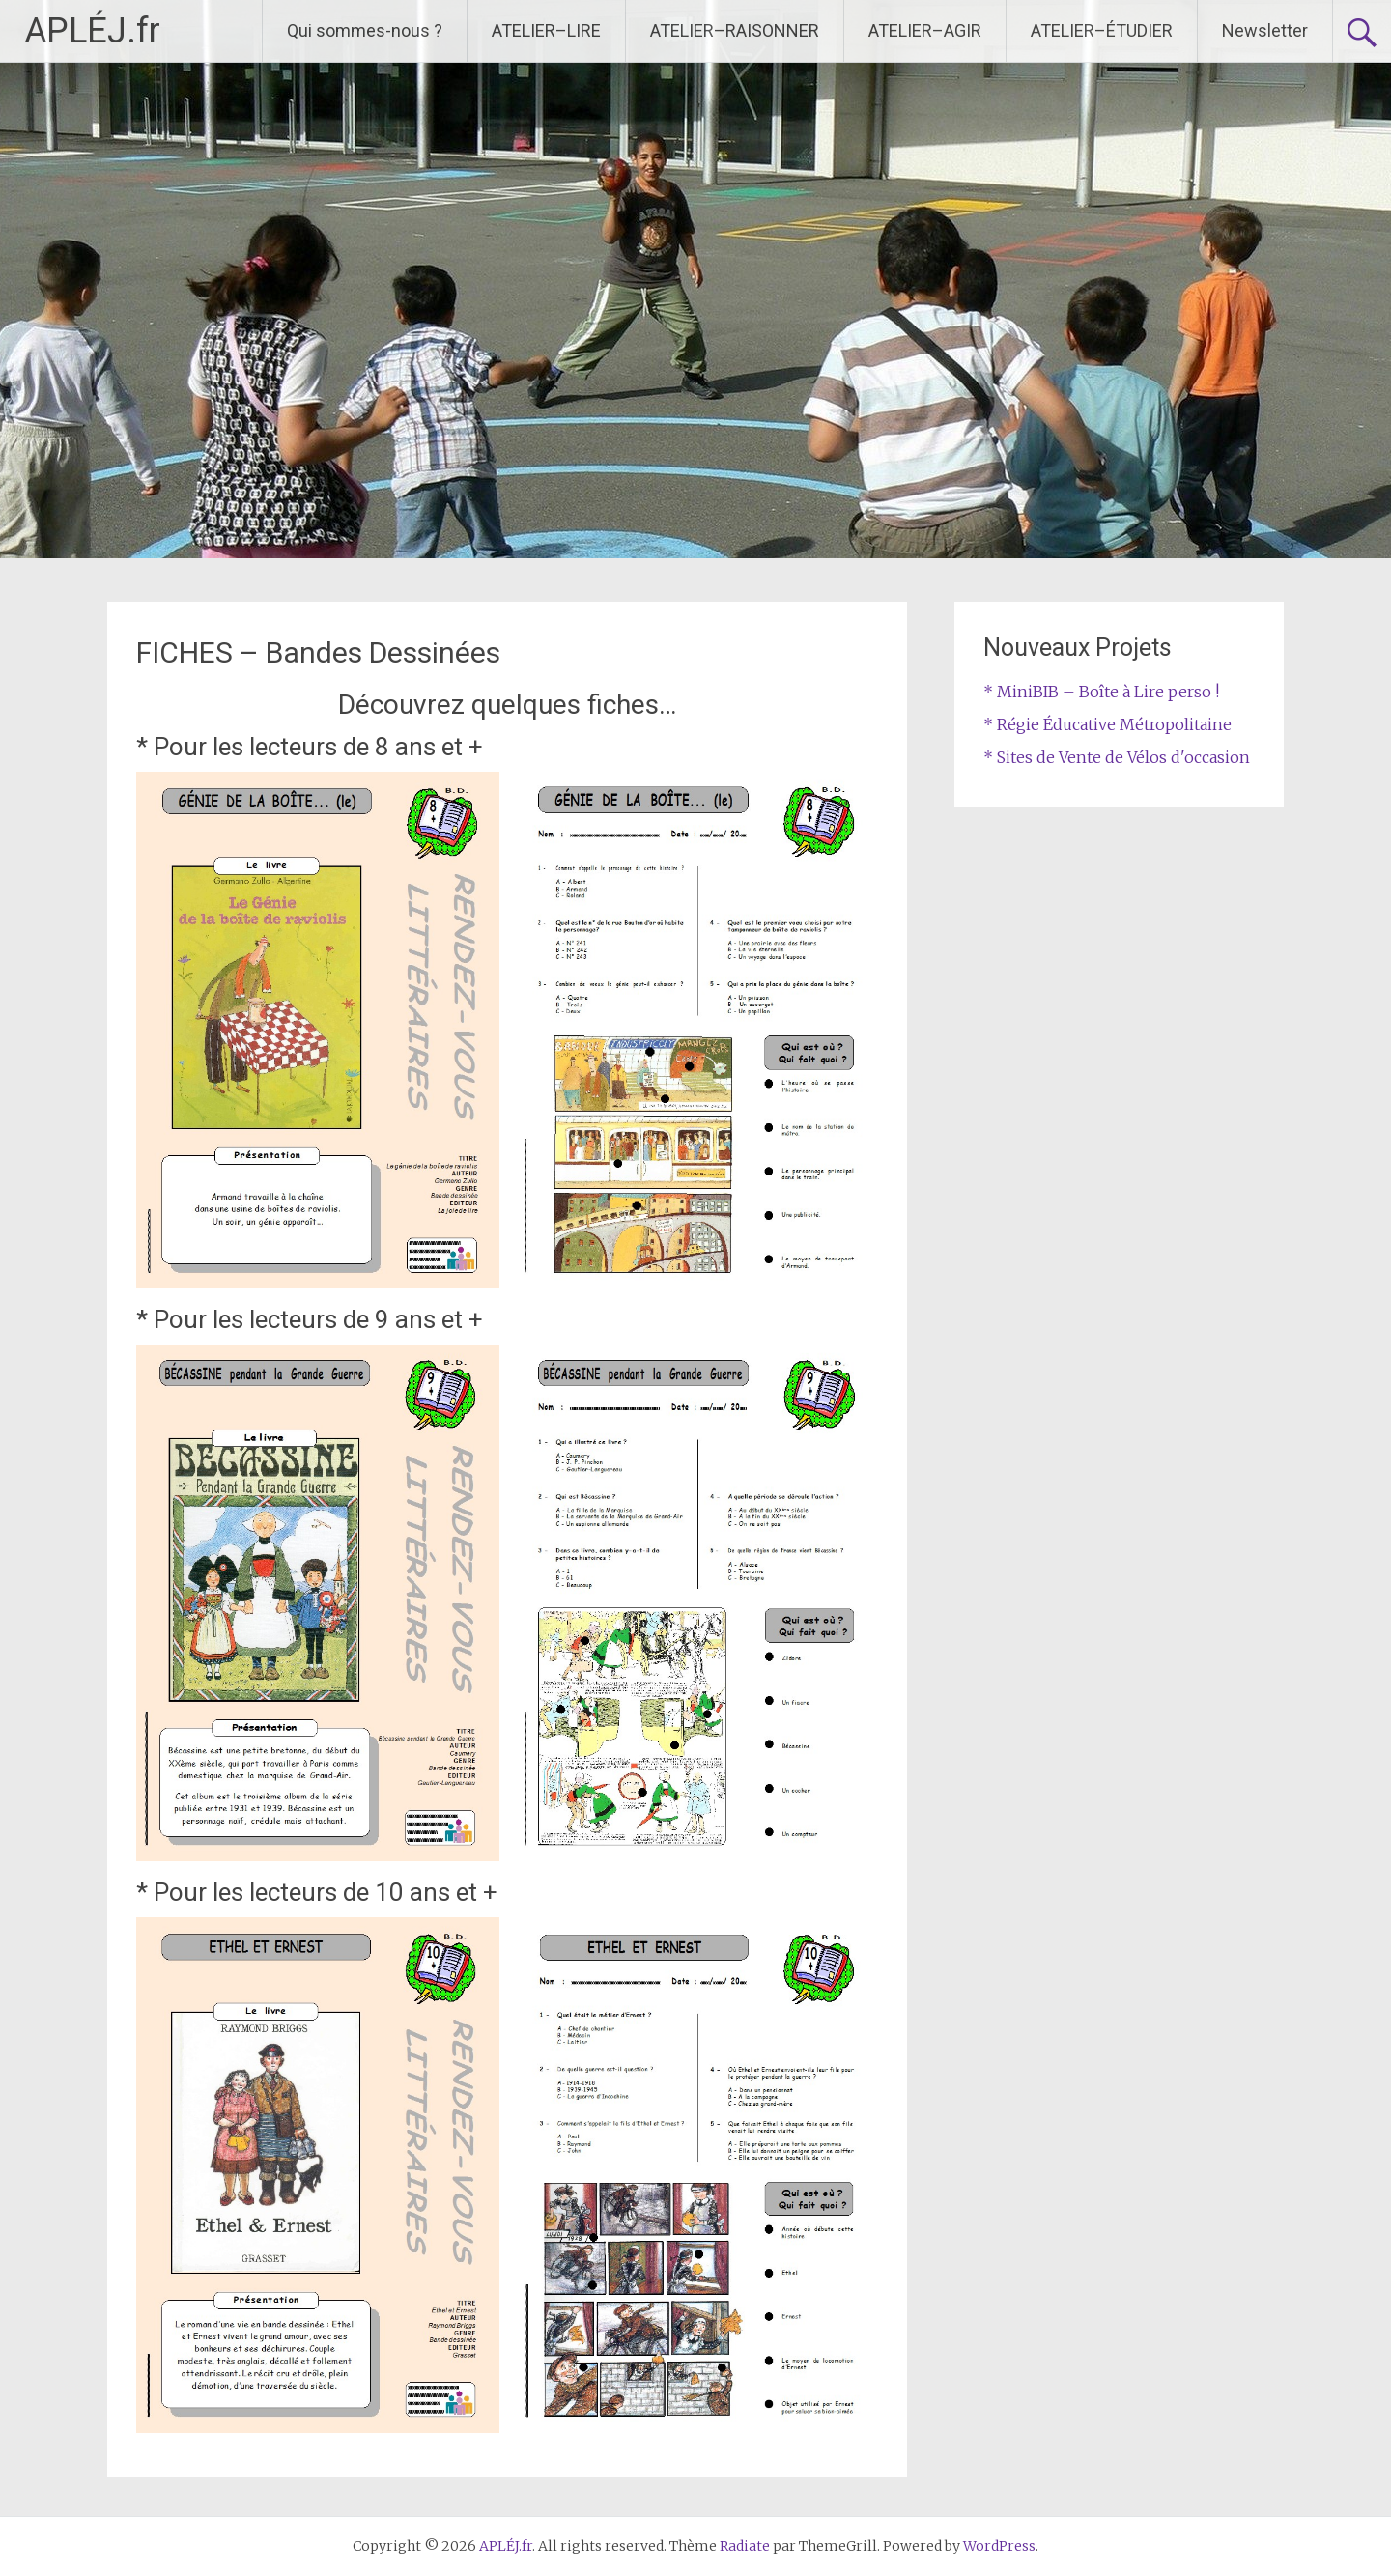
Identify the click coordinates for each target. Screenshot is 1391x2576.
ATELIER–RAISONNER (734, 30)
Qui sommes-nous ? (364, 30)
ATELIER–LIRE (546, 30)
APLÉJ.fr (92, 31)
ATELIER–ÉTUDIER (1102, 30)
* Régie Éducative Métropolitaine (1107, 724)
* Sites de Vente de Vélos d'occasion (1116, 757)
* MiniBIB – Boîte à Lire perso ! (1101, 691)
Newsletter (1265, 30)
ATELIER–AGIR (924, 30)
